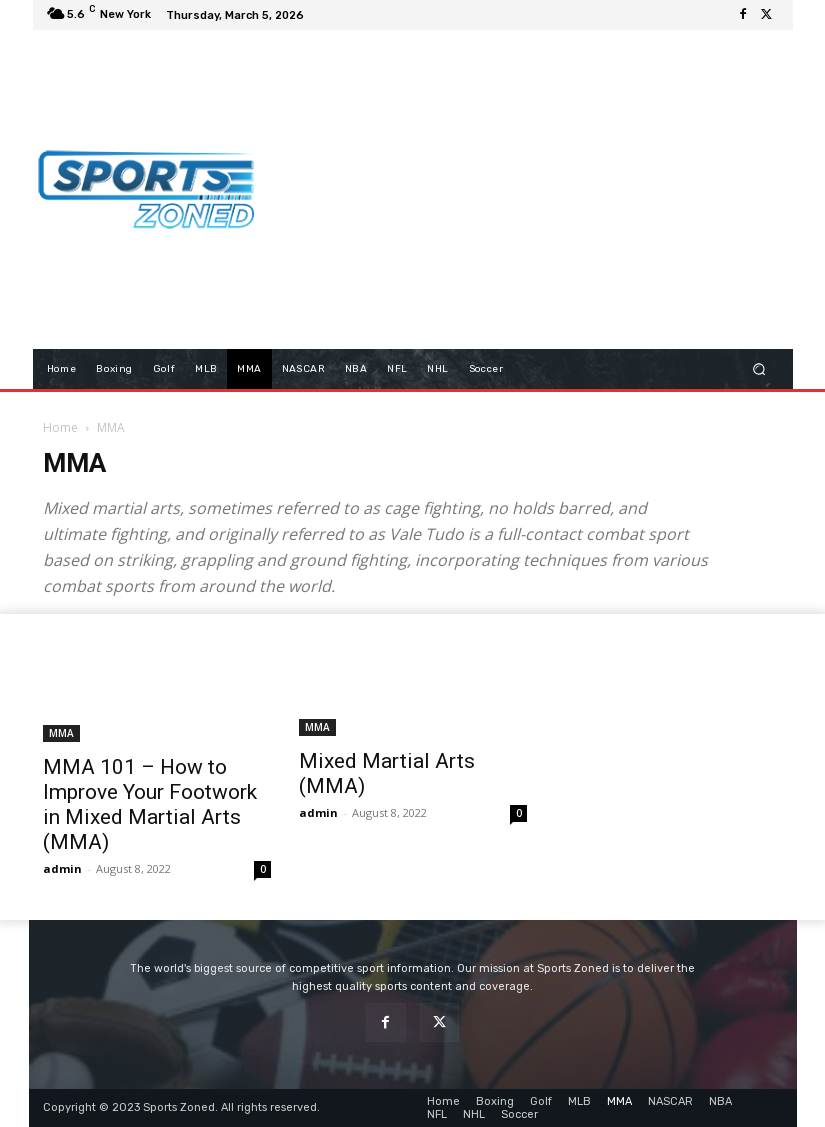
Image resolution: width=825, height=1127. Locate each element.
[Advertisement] (549, 189)
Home (60, 427)
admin (62, 868)
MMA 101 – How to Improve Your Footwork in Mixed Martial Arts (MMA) (150, 804)
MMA (61, 733)
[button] (758, 368)
